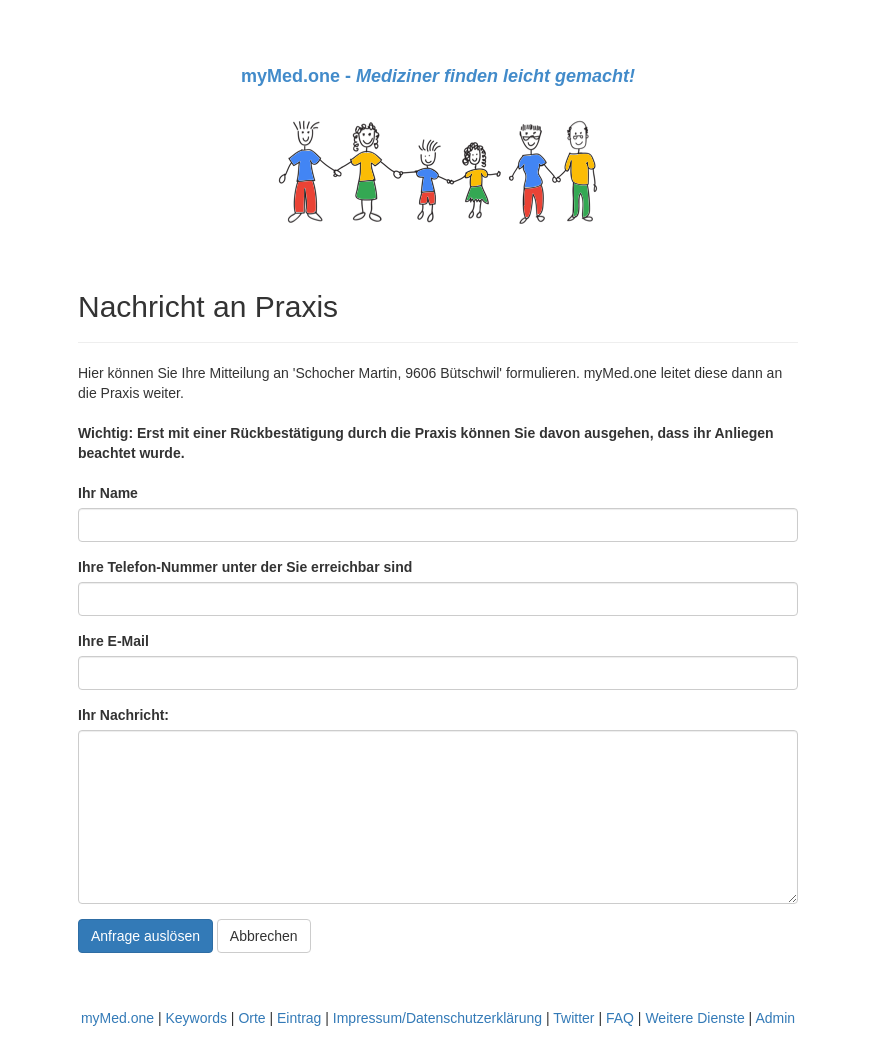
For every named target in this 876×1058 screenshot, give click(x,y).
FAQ (620, 1018)
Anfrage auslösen (145, 936)
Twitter (573, 1018)
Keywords (195, 1018)
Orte (251, 1018)
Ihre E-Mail (113, 641)
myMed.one (117, 1018)
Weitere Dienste (694, 1018)
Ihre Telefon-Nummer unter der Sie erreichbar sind (245, 567)
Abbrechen (264, 936)
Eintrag (299, 1018)
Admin (775, 1018)
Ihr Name (108, 493)
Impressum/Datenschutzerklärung (437, 1018)
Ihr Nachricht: (123, 715)
